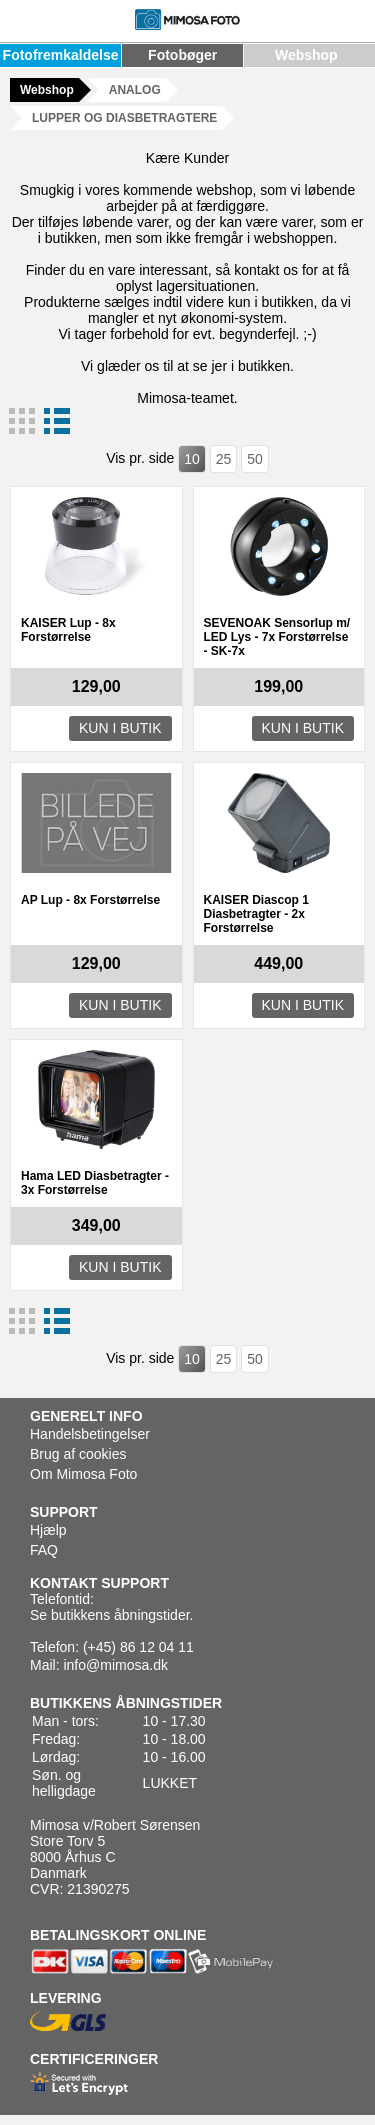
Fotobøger (182, 55)
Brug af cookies (78, 1454)
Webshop (306, 55)
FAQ (44, 1550)
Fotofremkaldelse (61, 55)
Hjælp (48, 1530)
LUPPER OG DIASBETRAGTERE (124, 118)
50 (255, 459)
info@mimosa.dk (115, 1665)
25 (224, 459)
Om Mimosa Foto (83, 1474)
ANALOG (135, 90)
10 (192, 459)
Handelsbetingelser (90, 1434)
